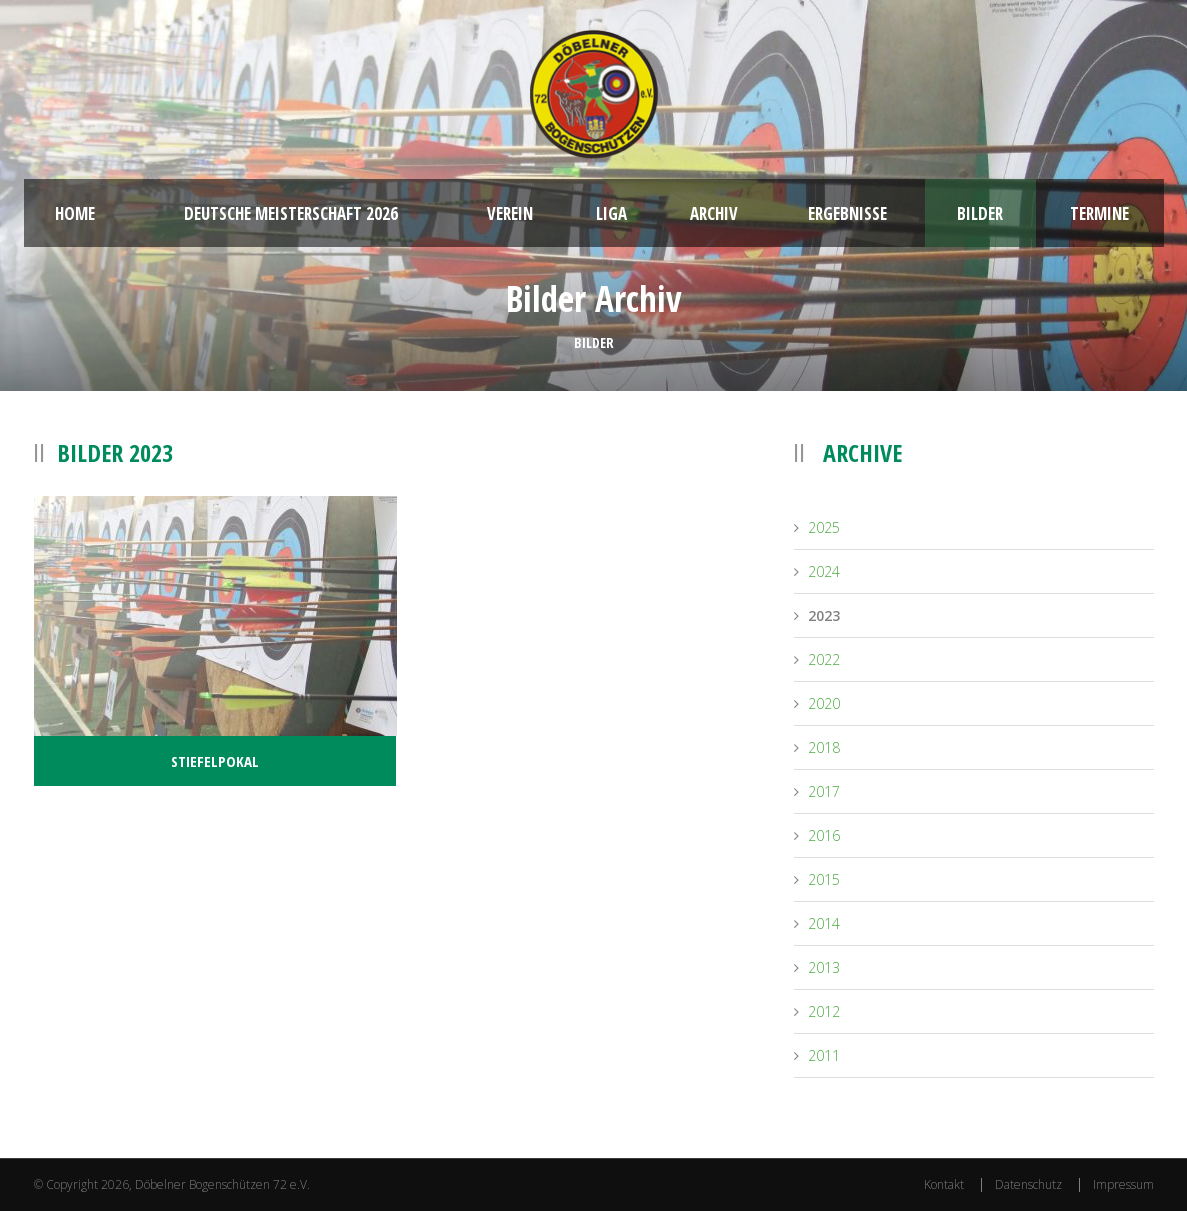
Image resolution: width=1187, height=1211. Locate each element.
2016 (824, 835)
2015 (824, 879)
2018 (824, 747)
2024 (824, 571)
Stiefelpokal (215, 761)
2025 (824, 527)
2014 (824, 923)
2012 (824, 1011)
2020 (824, 703)
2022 (824, 659)
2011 (824, 1055)
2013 (824, 967)
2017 (824, 791)
